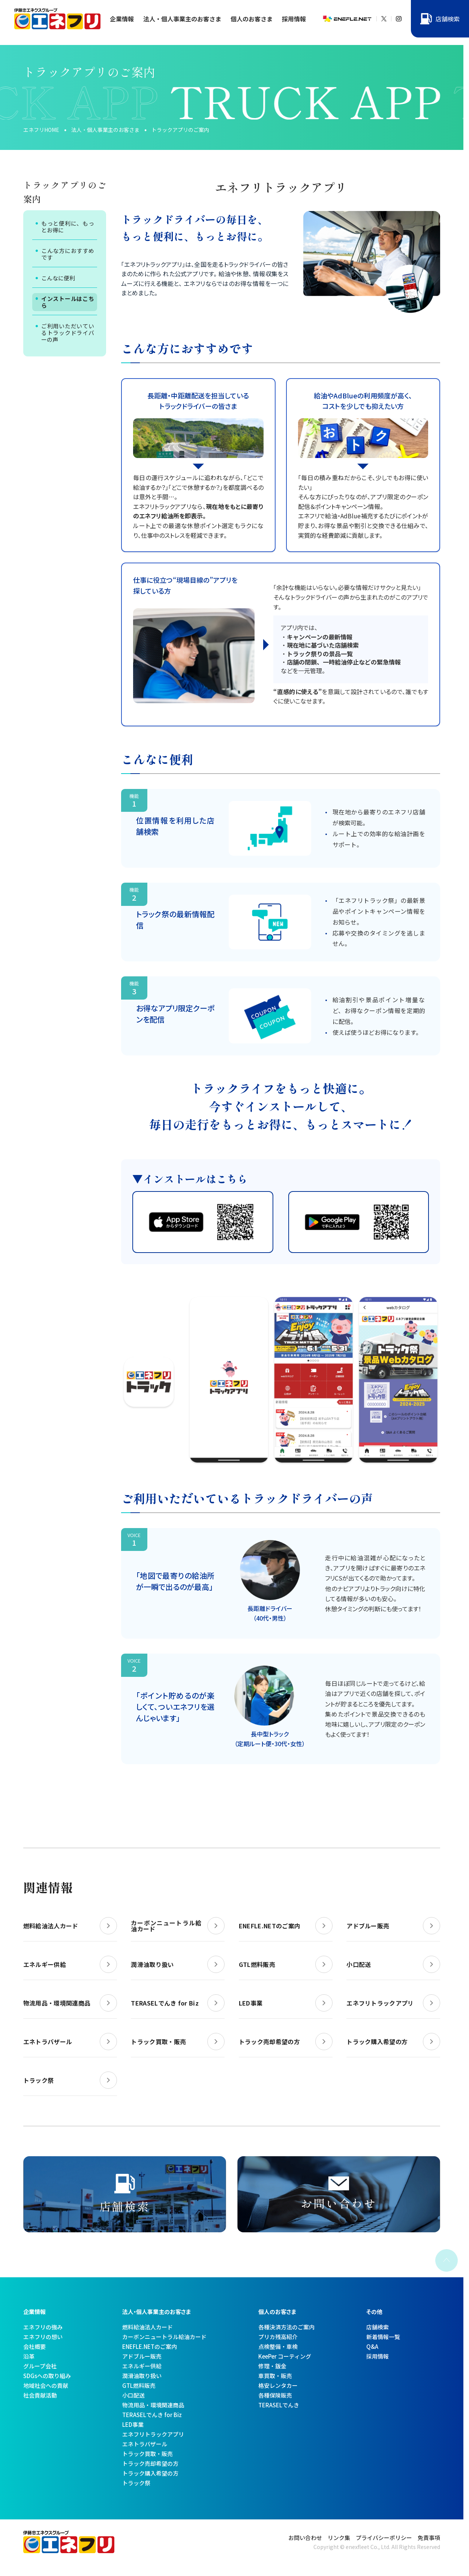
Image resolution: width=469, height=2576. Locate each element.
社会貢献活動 (40, 2395)
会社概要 (34, 2346)
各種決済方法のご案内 (286, 2327)
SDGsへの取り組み (47, 2376)
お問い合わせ (305, 2538)
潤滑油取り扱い (142, 2376)
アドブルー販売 (142, 2356)
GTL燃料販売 (139, 2385)
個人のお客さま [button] (252, 18)
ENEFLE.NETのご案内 (149, 2346)
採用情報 (294, 18)
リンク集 (339, 2538)
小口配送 (133, 2395)
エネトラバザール (144, 2444)
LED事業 (133, 2424)
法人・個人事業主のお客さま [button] (182, 18)
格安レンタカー (278, 2385)
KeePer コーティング (284, 2356)
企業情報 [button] (122, 18)
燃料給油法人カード (147, 2327)
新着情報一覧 (383, 2337)
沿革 (28, 2356)
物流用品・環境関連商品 (153, 2405)
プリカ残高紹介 (278, 2337)
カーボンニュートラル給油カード (164, 2337)
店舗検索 (377, 2327)
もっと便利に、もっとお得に (67, 226)
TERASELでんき (278, 2405)
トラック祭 (136, 2483)
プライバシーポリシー (384, 2538)
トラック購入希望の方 (150, 2473)
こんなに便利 (58, 278)
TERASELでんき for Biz (152, 2415)
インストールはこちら (67, 302)
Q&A (372, 2346)
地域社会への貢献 (45, 2385)
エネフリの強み (43, 2327)
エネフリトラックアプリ (153, 2434)
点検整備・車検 (278, 2346)
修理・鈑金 (272, 2366)
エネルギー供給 (142, 2366)
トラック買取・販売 (147, 2454)
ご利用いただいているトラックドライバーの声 (67, 332)
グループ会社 (40, 2366)
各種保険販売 (275, 2395)
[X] (381, 19)
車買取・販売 (275, 2376)
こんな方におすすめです (67, 254)
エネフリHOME (41, 129)
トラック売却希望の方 (150, 2463)
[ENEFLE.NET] (347, 18)
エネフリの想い (43, 2337)
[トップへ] (57, 26)
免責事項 (429, 2538)
